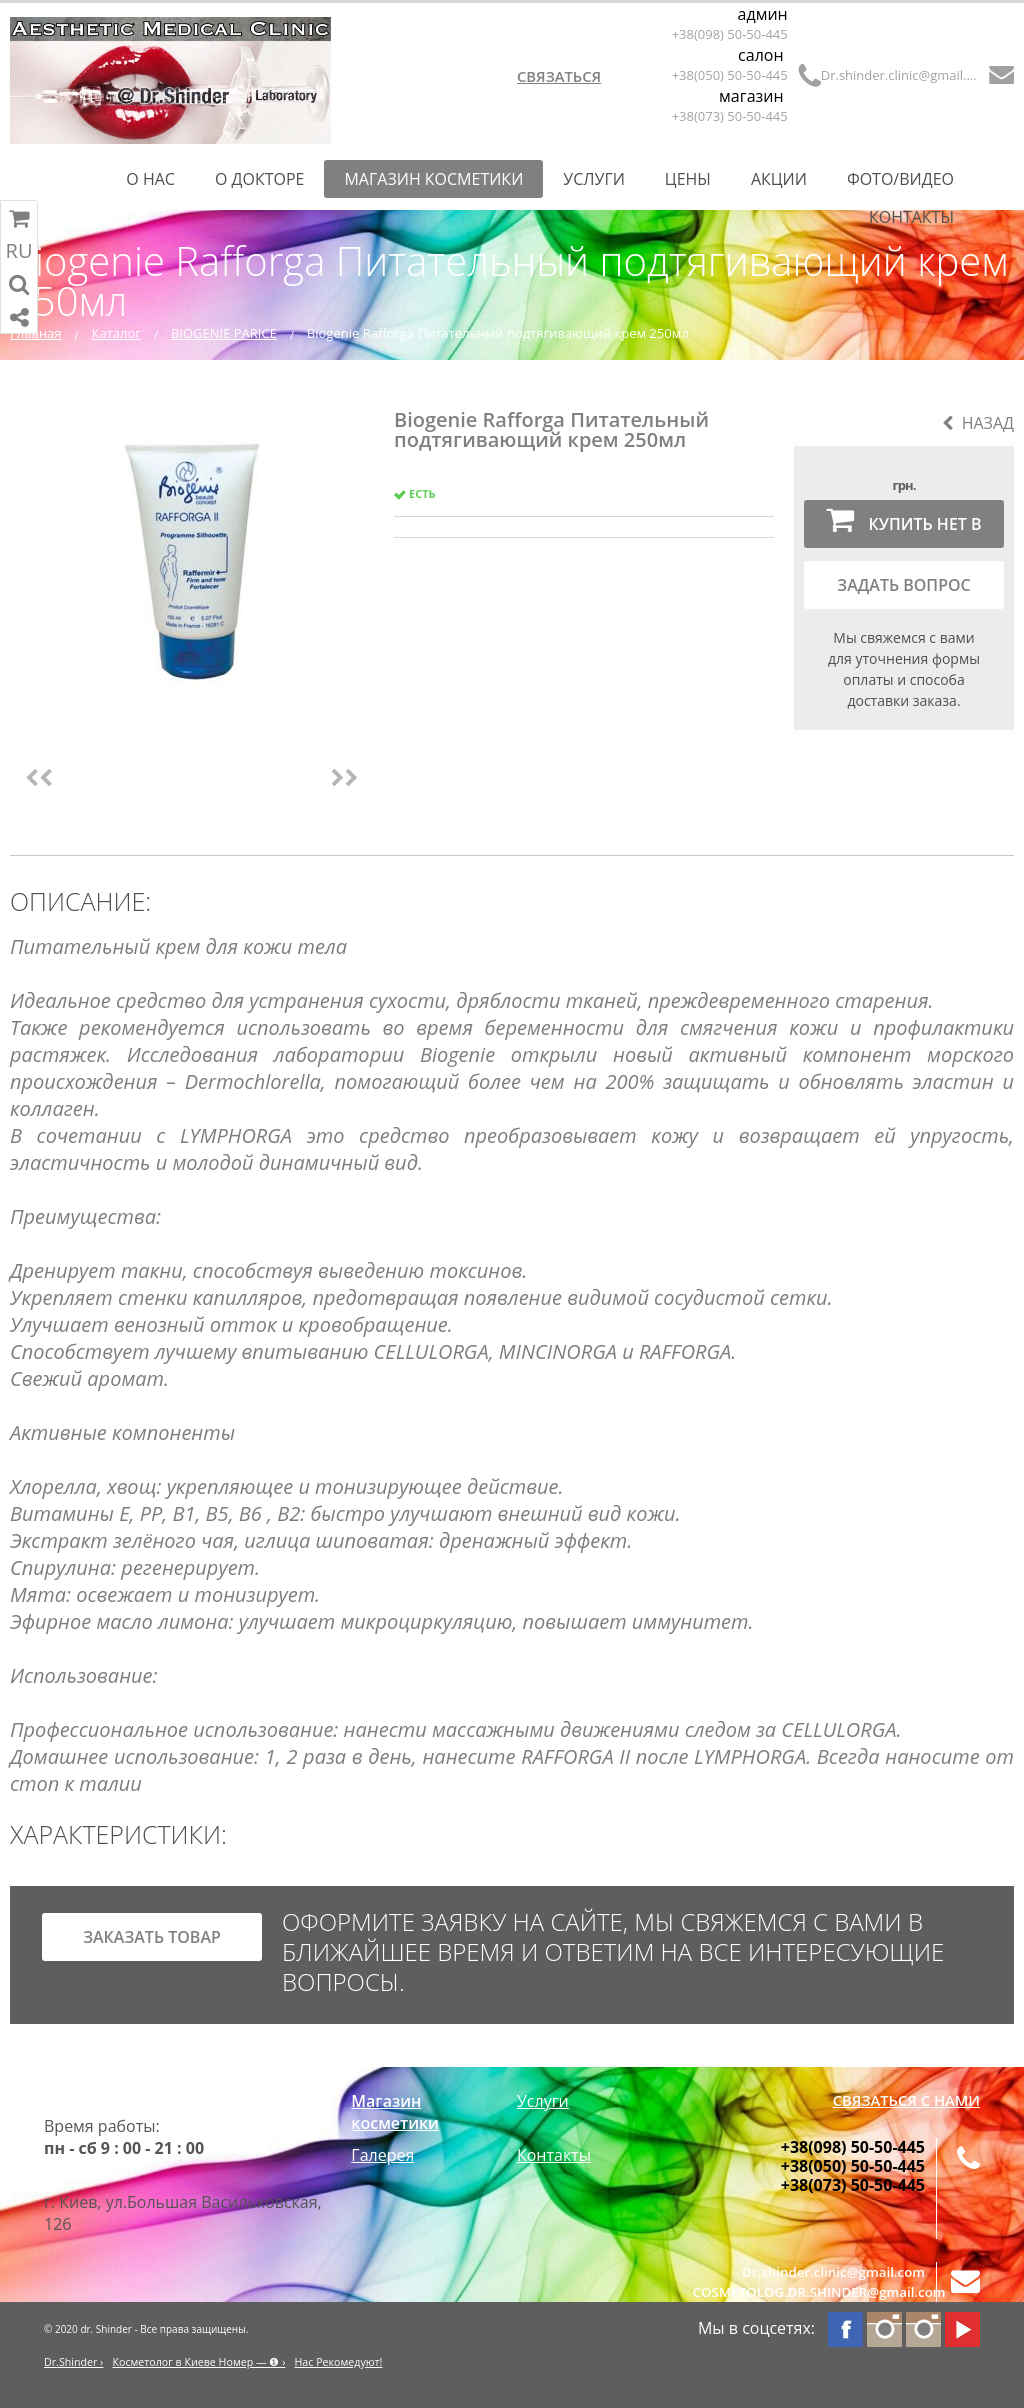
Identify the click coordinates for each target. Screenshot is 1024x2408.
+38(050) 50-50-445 (730, 75)
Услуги (594, 179)
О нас (150, 179)
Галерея (382, 2155)
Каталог (116, 333)
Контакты (911, 217)
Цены (688, 179)
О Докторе (260, 179)
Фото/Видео (900, 179)
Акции (779, 179)
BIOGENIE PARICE (224, 333)
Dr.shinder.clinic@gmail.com (901, 75)
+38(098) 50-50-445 (730, 34)
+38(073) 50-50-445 (730, 116)
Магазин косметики (433, 179)
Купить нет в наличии (903, 526)
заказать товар (152, 1937)
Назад (978, 423)
